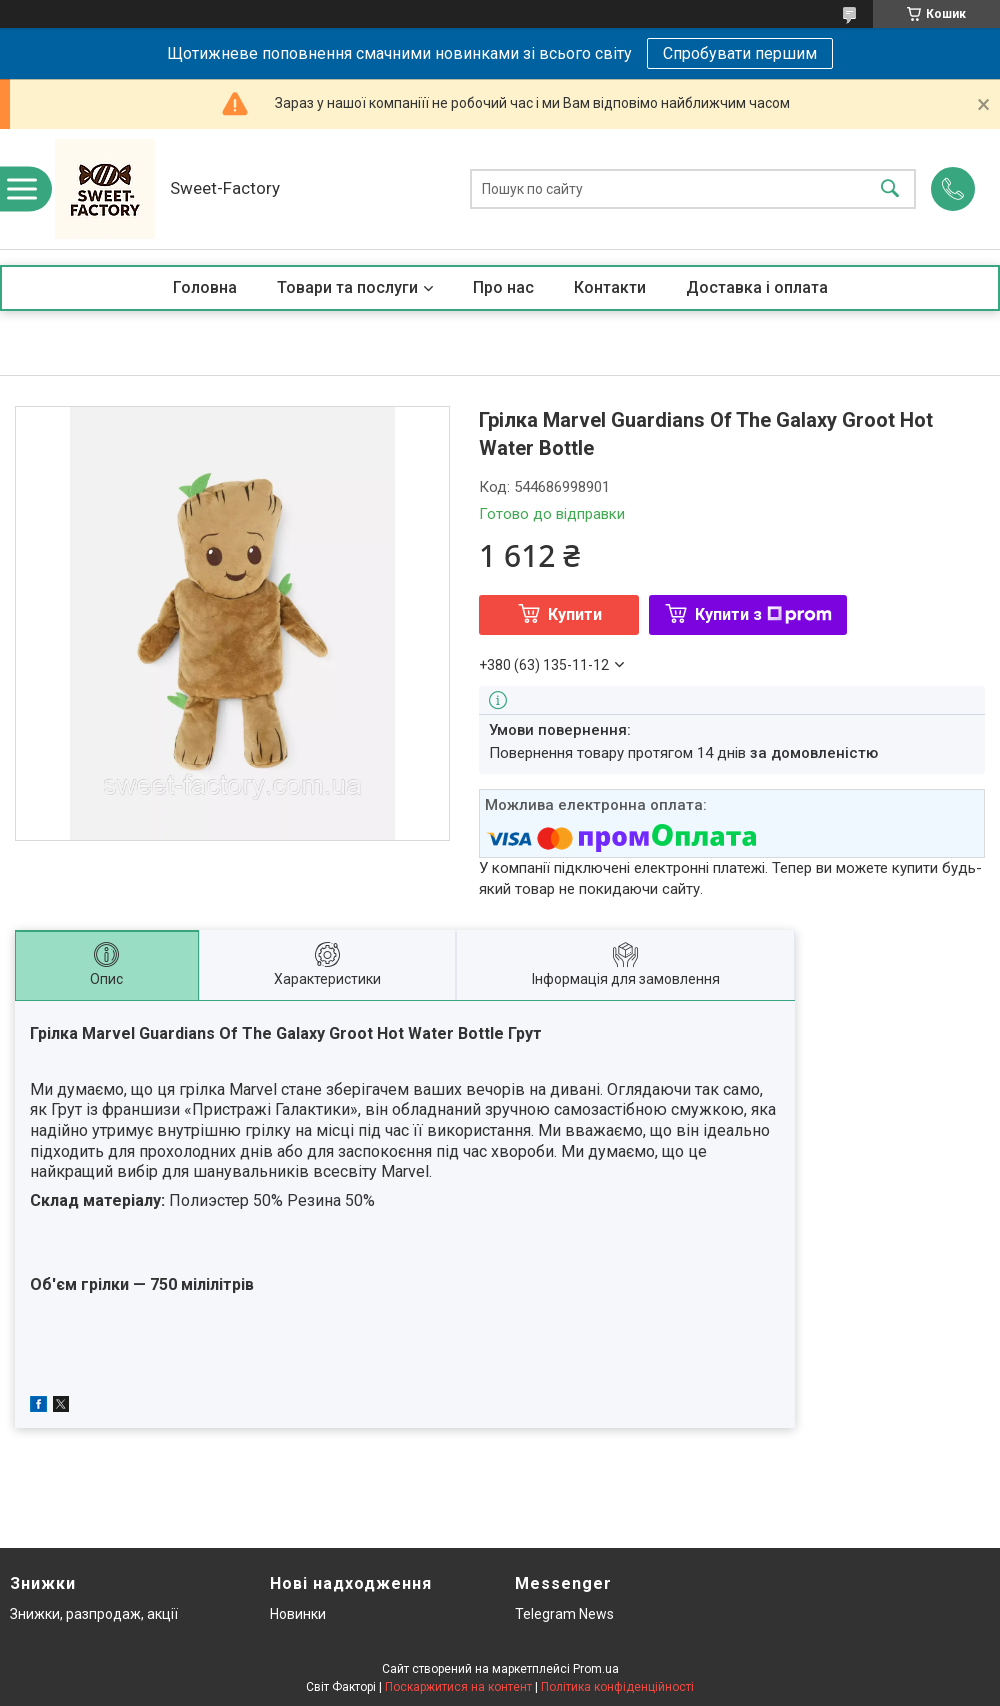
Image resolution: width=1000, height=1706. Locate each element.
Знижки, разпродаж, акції (94, 1614)
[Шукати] (890, 189)
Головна (205, 287)
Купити (575, 614)
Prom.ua (596, 1669)
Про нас (503, 287)
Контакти (610, 287)
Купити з (763, 614)
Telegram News (564, 1614)
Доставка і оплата (757, 287)
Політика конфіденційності (617, 1687)
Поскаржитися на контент (458, 1687)
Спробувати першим (740, 53)
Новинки (298, 1614)
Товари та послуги (347, 287)
